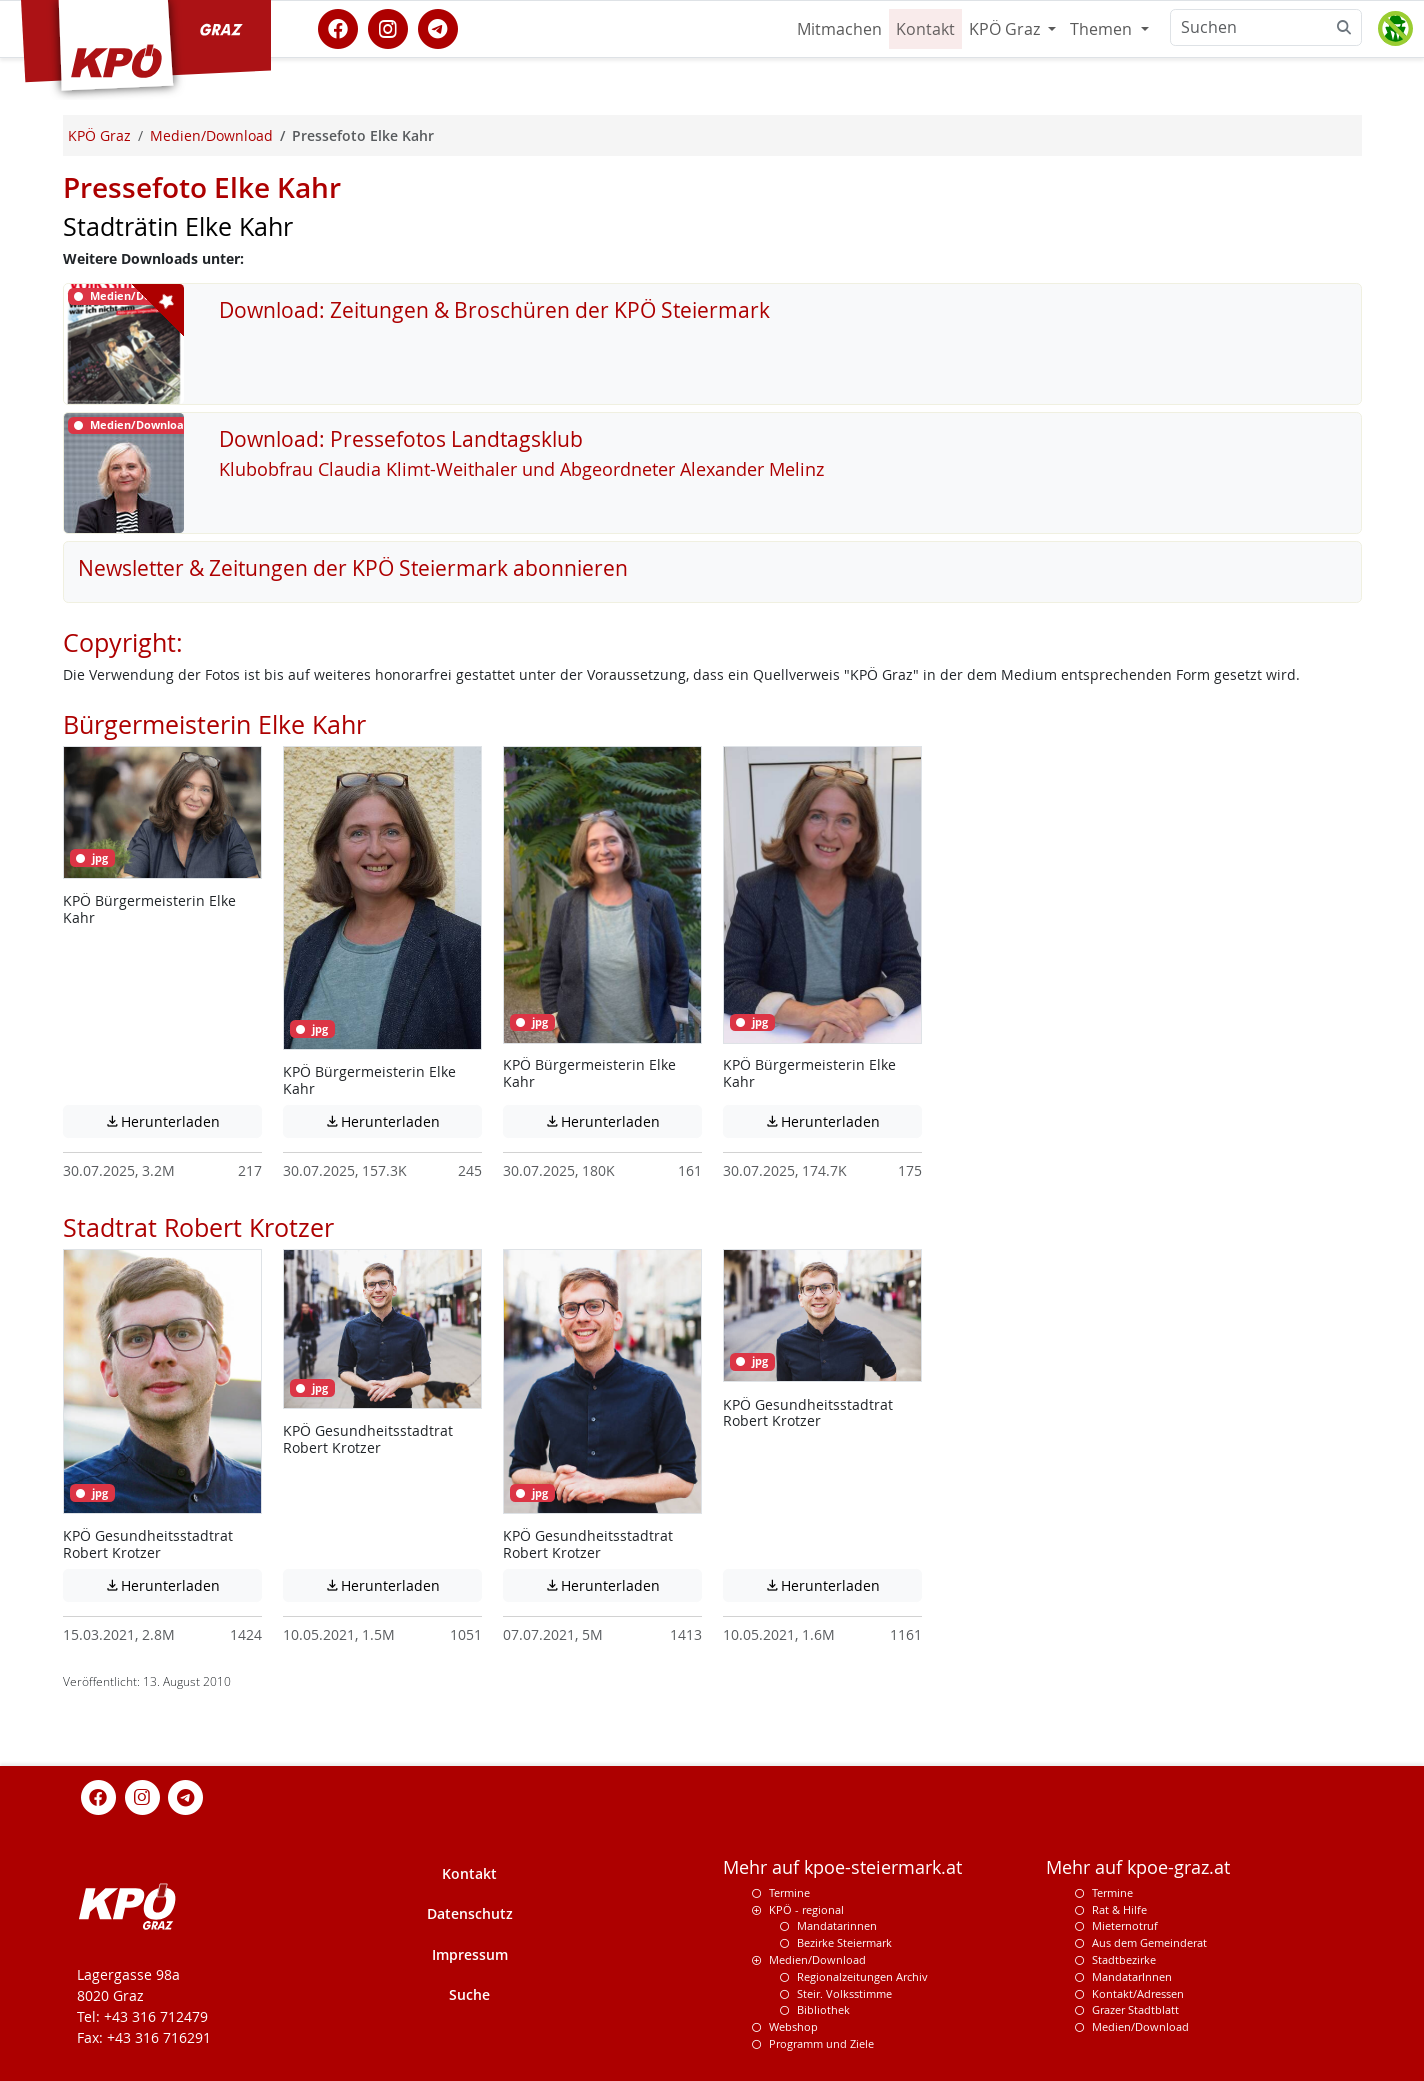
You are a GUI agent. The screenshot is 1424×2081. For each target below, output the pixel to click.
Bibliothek (823, 2009)
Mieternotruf (1125, 1925)
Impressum (470, 1954)
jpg (92, 858)
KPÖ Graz (1006, 29)
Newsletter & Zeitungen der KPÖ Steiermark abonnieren (353, 568)
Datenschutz (470, 1913)
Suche (469, 1994)
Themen (1103, 29)
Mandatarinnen (837, 1925)
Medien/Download (817, 1959)
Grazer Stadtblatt (1135, 2009)
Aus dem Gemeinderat (1149, 1942)
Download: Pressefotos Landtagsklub (401, 439)
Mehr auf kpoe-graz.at (1138, 1867)
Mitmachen (839, 29)
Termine (789, 1892)
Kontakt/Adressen (1138, 1993)
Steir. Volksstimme (844, 1993)
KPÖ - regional (806, 1909)
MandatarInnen (1132, 1976)
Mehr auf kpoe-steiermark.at (842, 1867)
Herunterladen (183, 1121)
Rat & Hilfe (1119, 1909)
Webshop (793, 2026)
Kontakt (925, 29)
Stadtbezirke (1124, 1959)
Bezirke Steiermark (844, 1942)
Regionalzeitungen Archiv (862, 1976)
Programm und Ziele (821, 2043)
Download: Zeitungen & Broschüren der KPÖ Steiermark (494, 310)
